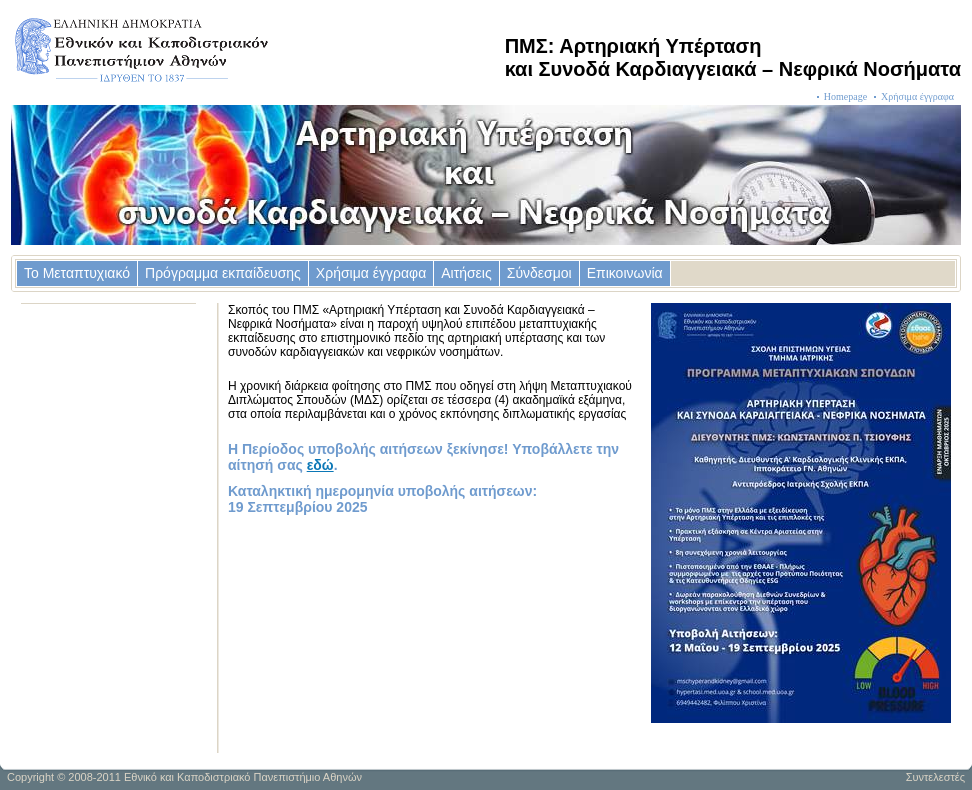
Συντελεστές (935, 777)
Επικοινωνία (625, 273)
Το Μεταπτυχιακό (77, 273)
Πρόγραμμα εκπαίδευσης (223, 273)
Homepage (845, 96)
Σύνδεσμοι (539, 273)
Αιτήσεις (466, 273)
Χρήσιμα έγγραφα (917, 96)
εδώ (320, 465)
